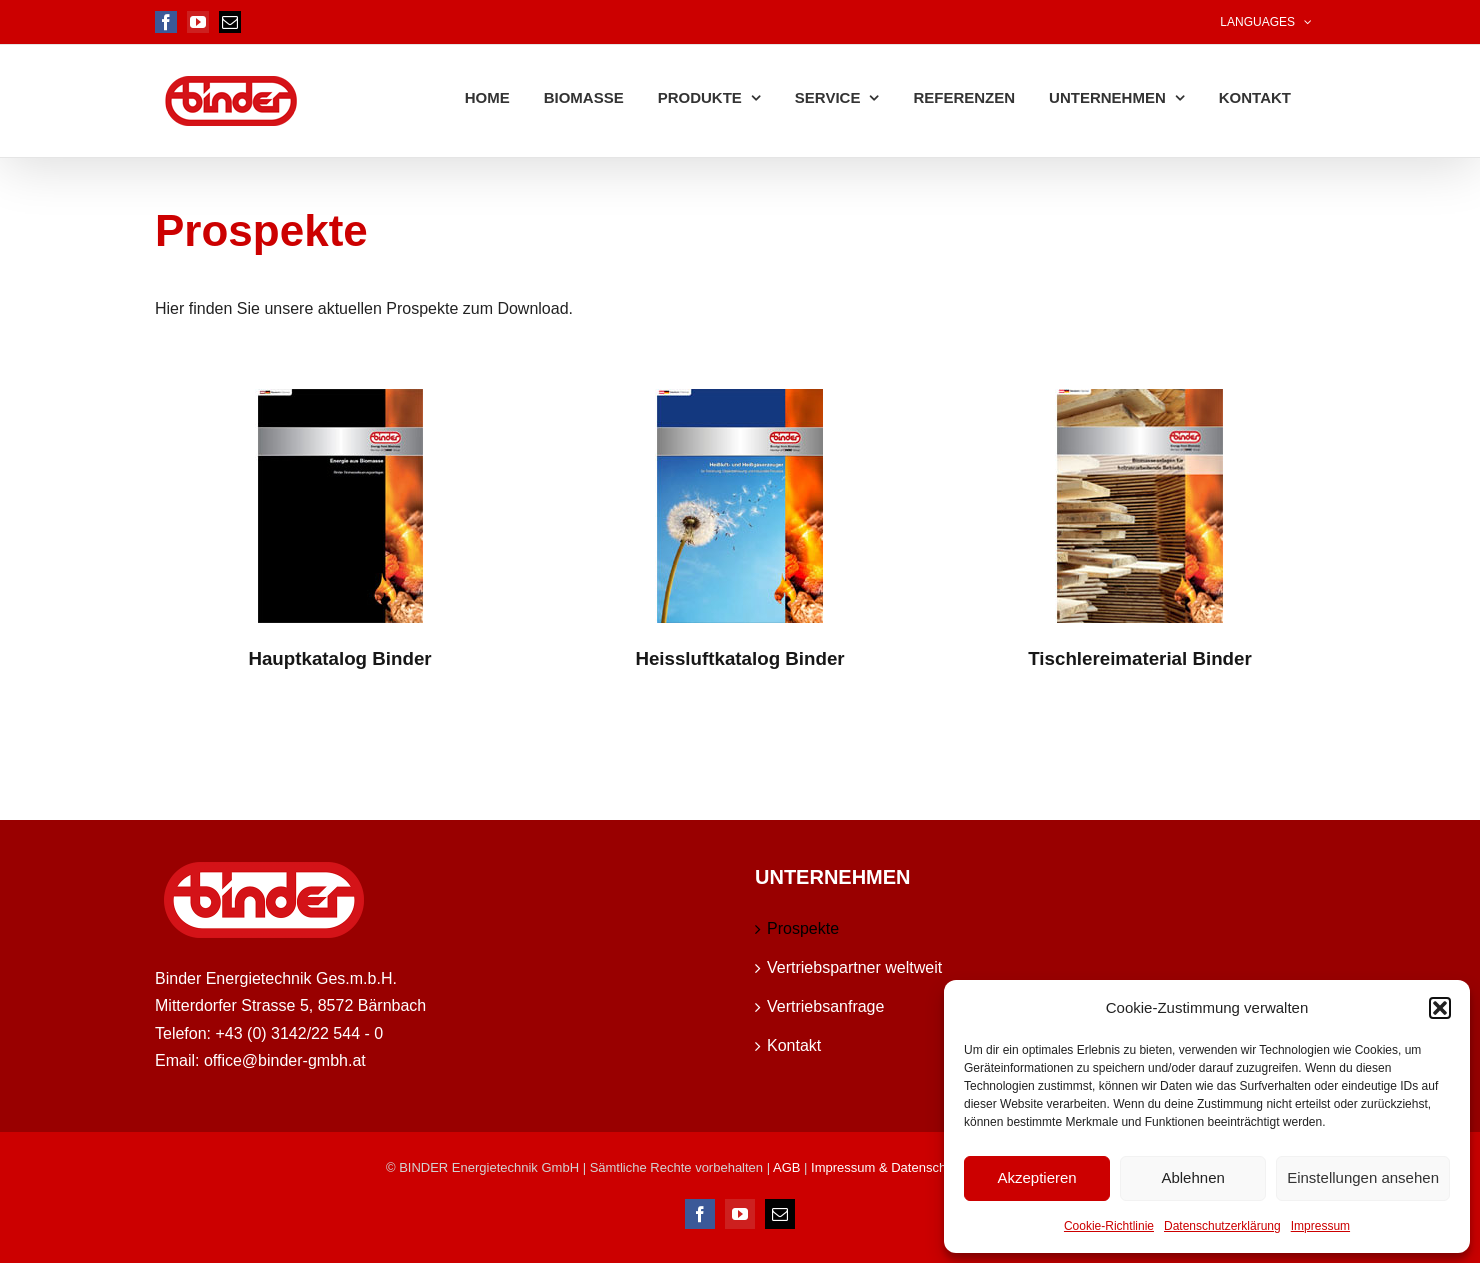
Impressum (1320, 1226)
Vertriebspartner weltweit (854, 966)
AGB (788, 1166)
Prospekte (803, 927)
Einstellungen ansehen (1363, 1177)
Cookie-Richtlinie (1109, 1226)
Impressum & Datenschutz (887, 1166)
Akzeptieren (1036, 1177)
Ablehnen (1192, 1177)
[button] (1440, 1008)
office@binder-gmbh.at (285, 1059)
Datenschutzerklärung (1222, 1226)
